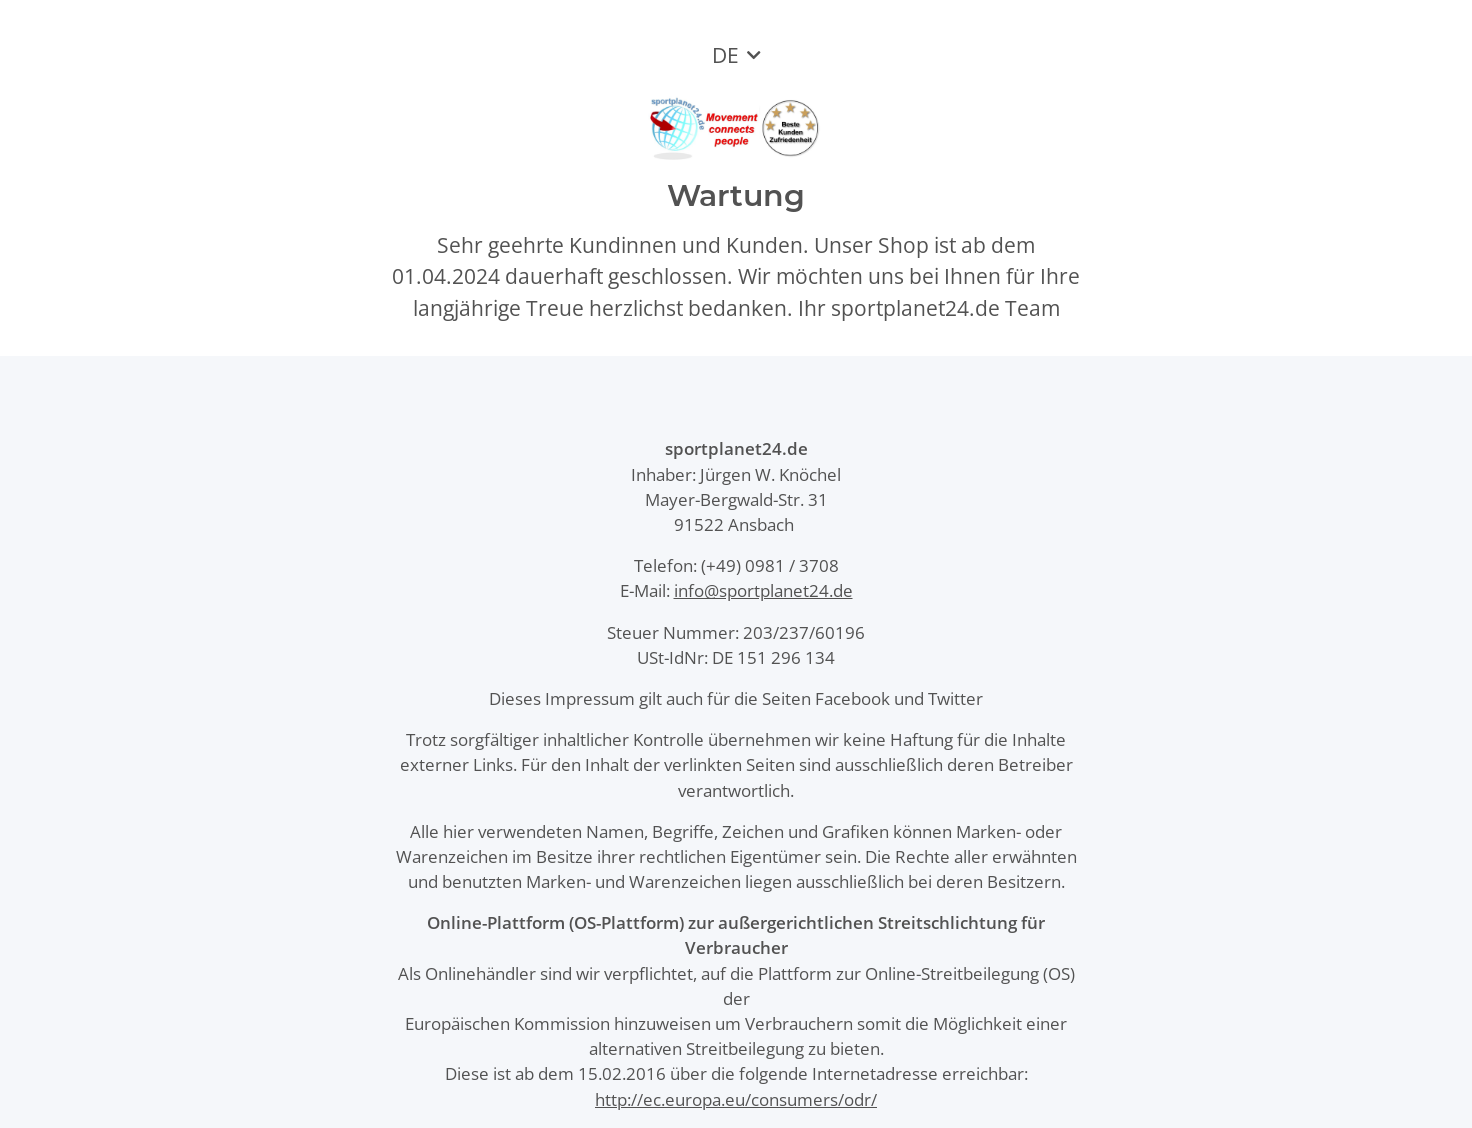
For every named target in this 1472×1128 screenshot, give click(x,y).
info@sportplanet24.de (763, 590)
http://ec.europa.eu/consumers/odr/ (736, 1099)
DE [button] (725, 55)
